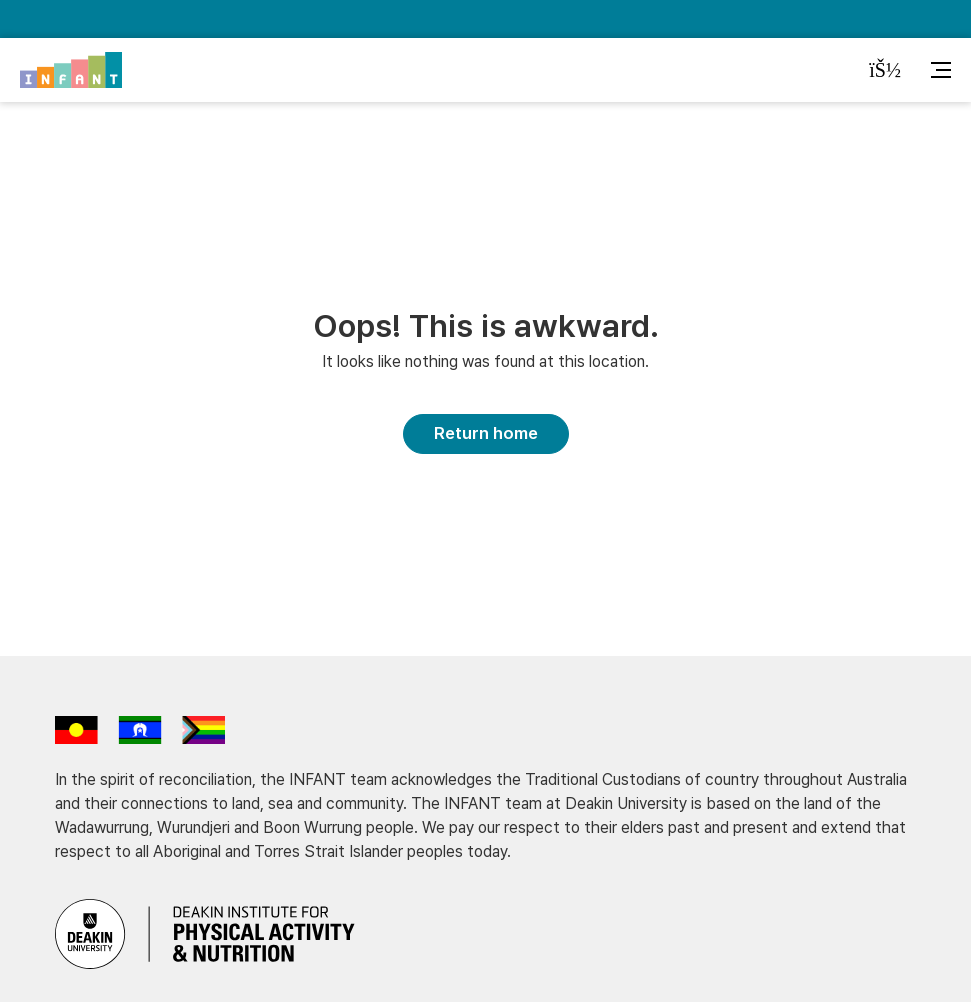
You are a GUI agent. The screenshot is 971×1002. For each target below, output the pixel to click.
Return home (486, 433)
